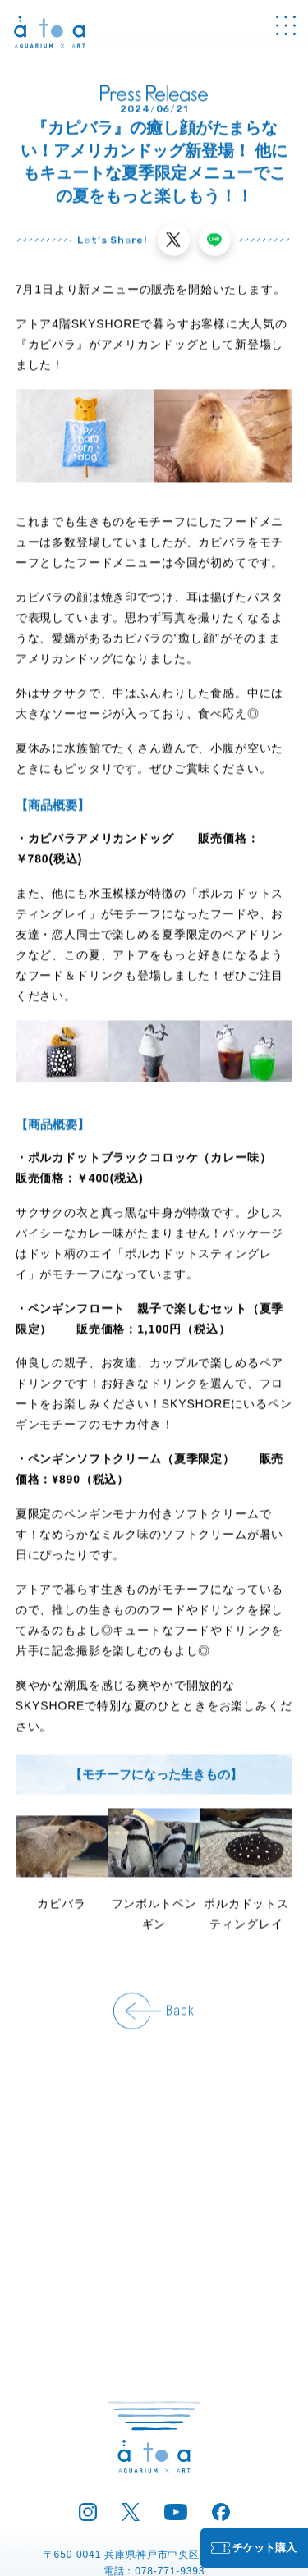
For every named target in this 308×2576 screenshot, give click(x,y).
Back (180, 2012)
